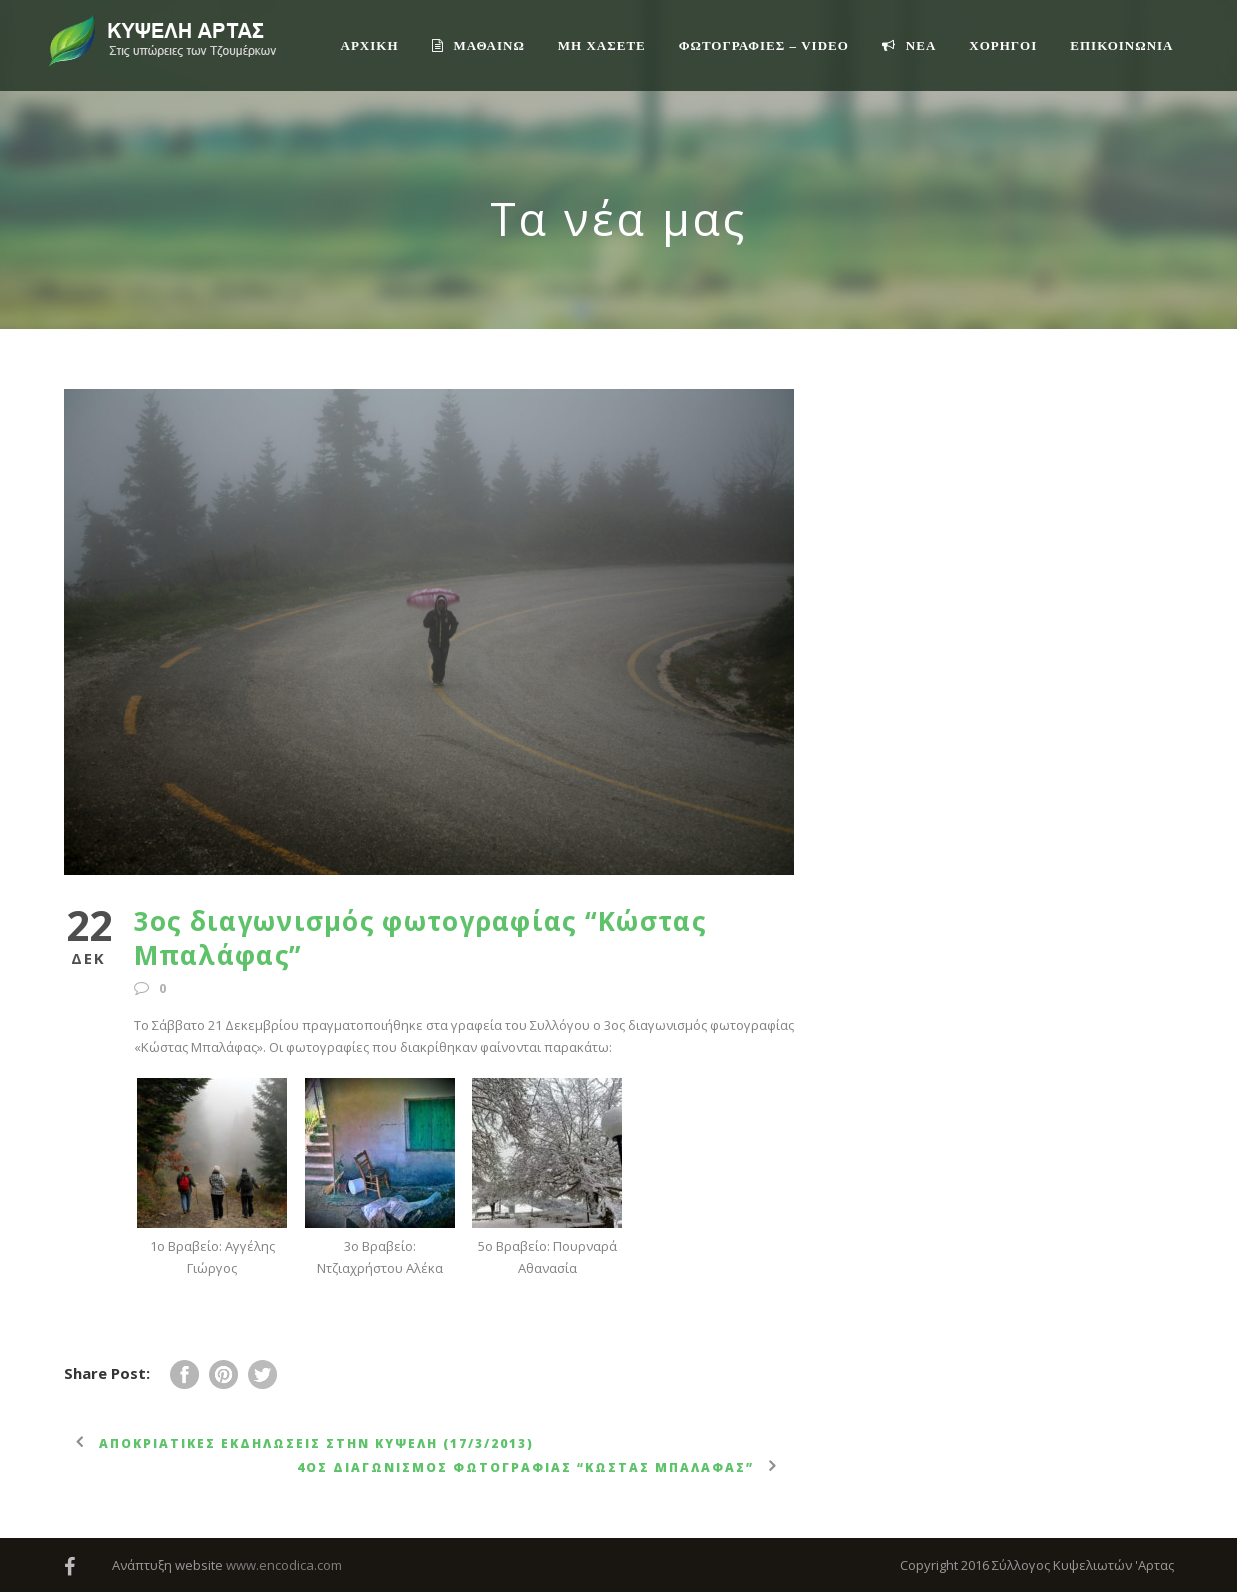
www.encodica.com (284, 1565)
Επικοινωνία (1121, 45)
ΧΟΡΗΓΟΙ (1003, 45)
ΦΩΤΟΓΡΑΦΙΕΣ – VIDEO (764, 45)
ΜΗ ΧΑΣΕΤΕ (602, 45)
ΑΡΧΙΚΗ (370, 45)
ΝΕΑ (909, 45)
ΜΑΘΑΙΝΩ (478, 45)
